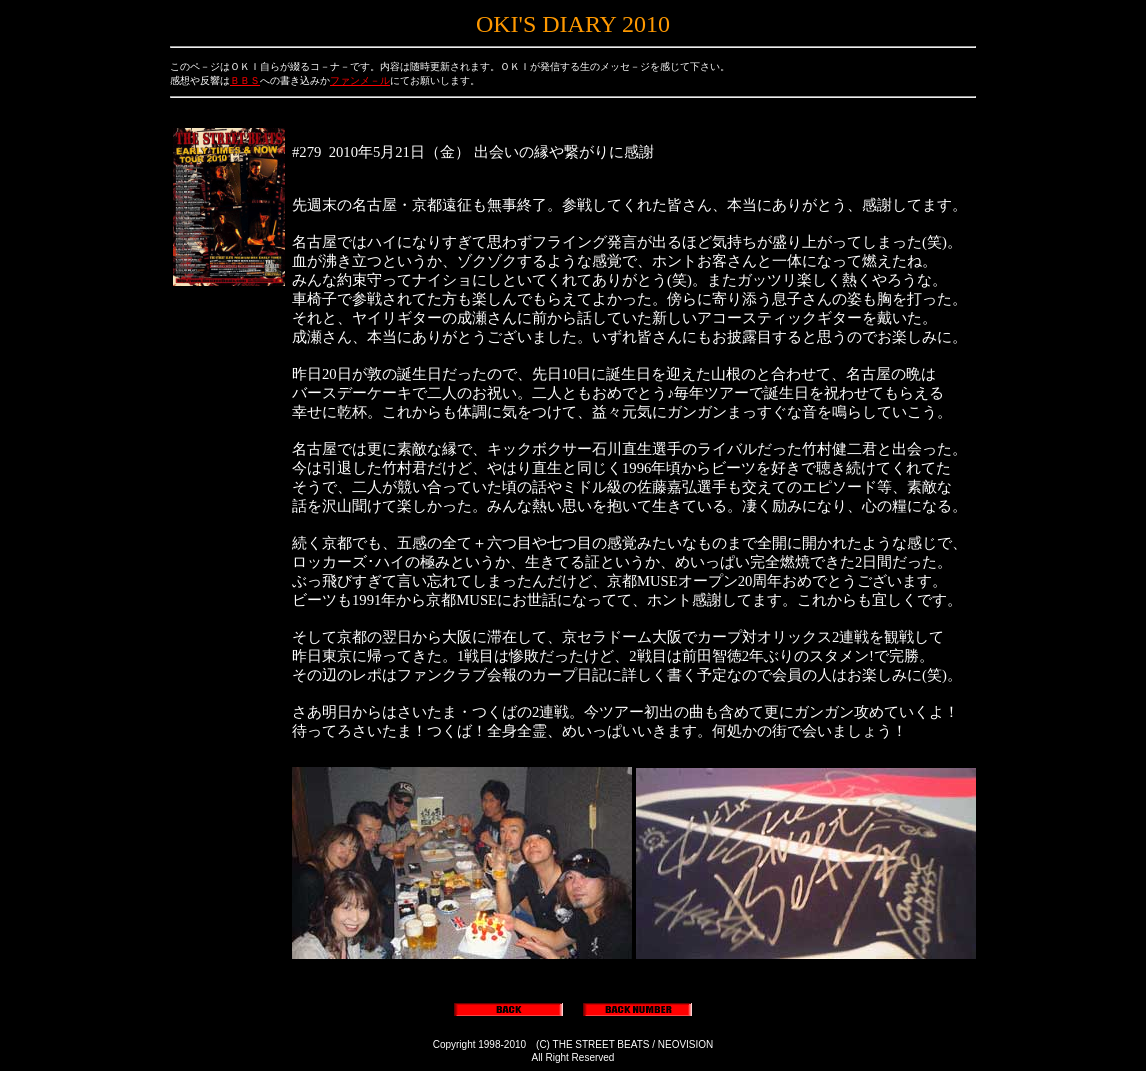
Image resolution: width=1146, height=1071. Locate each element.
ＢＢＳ (245, 80)
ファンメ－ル (360, 80)
